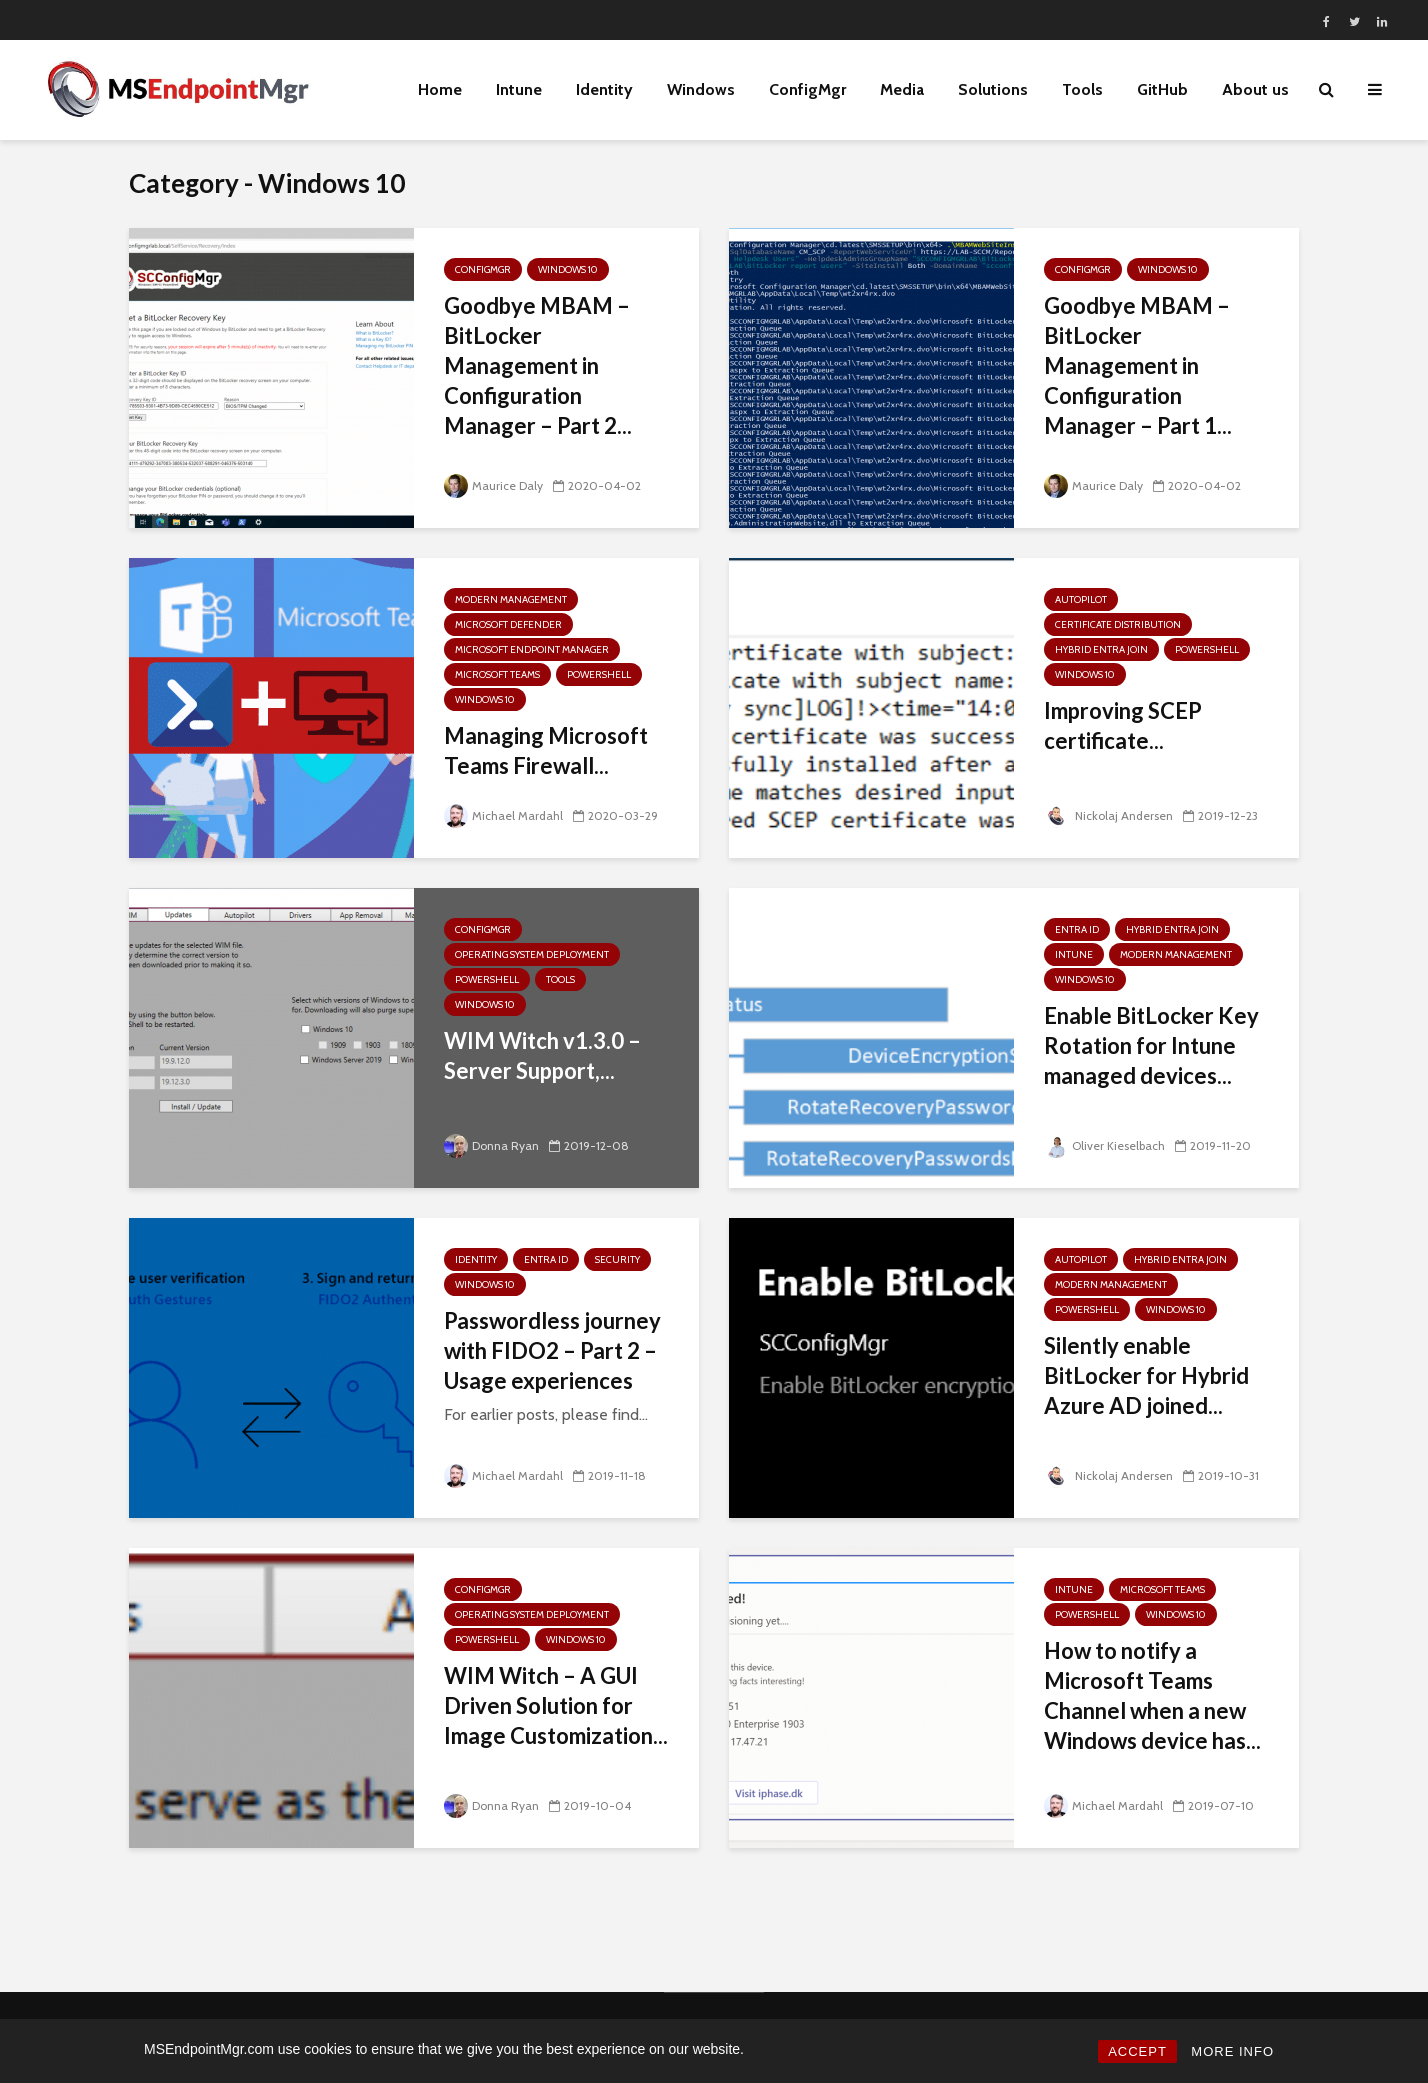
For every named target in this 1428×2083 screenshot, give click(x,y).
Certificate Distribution (1118, 624)
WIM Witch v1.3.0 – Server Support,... (542, 1055)
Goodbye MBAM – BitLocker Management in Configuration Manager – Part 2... (538, 365)
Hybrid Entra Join (1101, 649)
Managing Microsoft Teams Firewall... (546, 750)
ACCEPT (1137, 2051)
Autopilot (1081, 599)
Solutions (993, 89)
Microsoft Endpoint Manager (532, 649)
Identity (604, 89)
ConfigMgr (807, 89)
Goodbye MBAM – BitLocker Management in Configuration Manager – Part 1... (1138, 365)
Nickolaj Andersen (1108, 815)
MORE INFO (1232, 2051)
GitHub (1162, 89)
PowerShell (599, 674)
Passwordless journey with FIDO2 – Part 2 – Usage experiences (552, 1350)
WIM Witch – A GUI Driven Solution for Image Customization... (556, 1705)
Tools (1082, 89)
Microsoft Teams (497, 674)
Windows (701, 89)
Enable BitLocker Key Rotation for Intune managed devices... (1151, 1045)
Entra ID (1077, 929)
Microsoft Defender (508, 624)
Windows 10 (568, 269)
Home (440, 89)
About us (1255, 89)
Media (902, 89)
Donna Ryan (491, 1145)
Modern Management (511, 599)
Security (617, 1259)
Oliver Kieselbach (1104, 1145)
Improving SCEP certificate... (1123, 725)
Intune (519, 89)
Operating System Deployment (532, 954)
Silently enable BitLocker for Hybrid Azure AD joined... (1146, 1375)
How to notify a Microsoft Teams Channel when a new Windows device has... (1152, 1695)
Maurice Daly (493, 485)
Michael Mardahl (503, 815)
